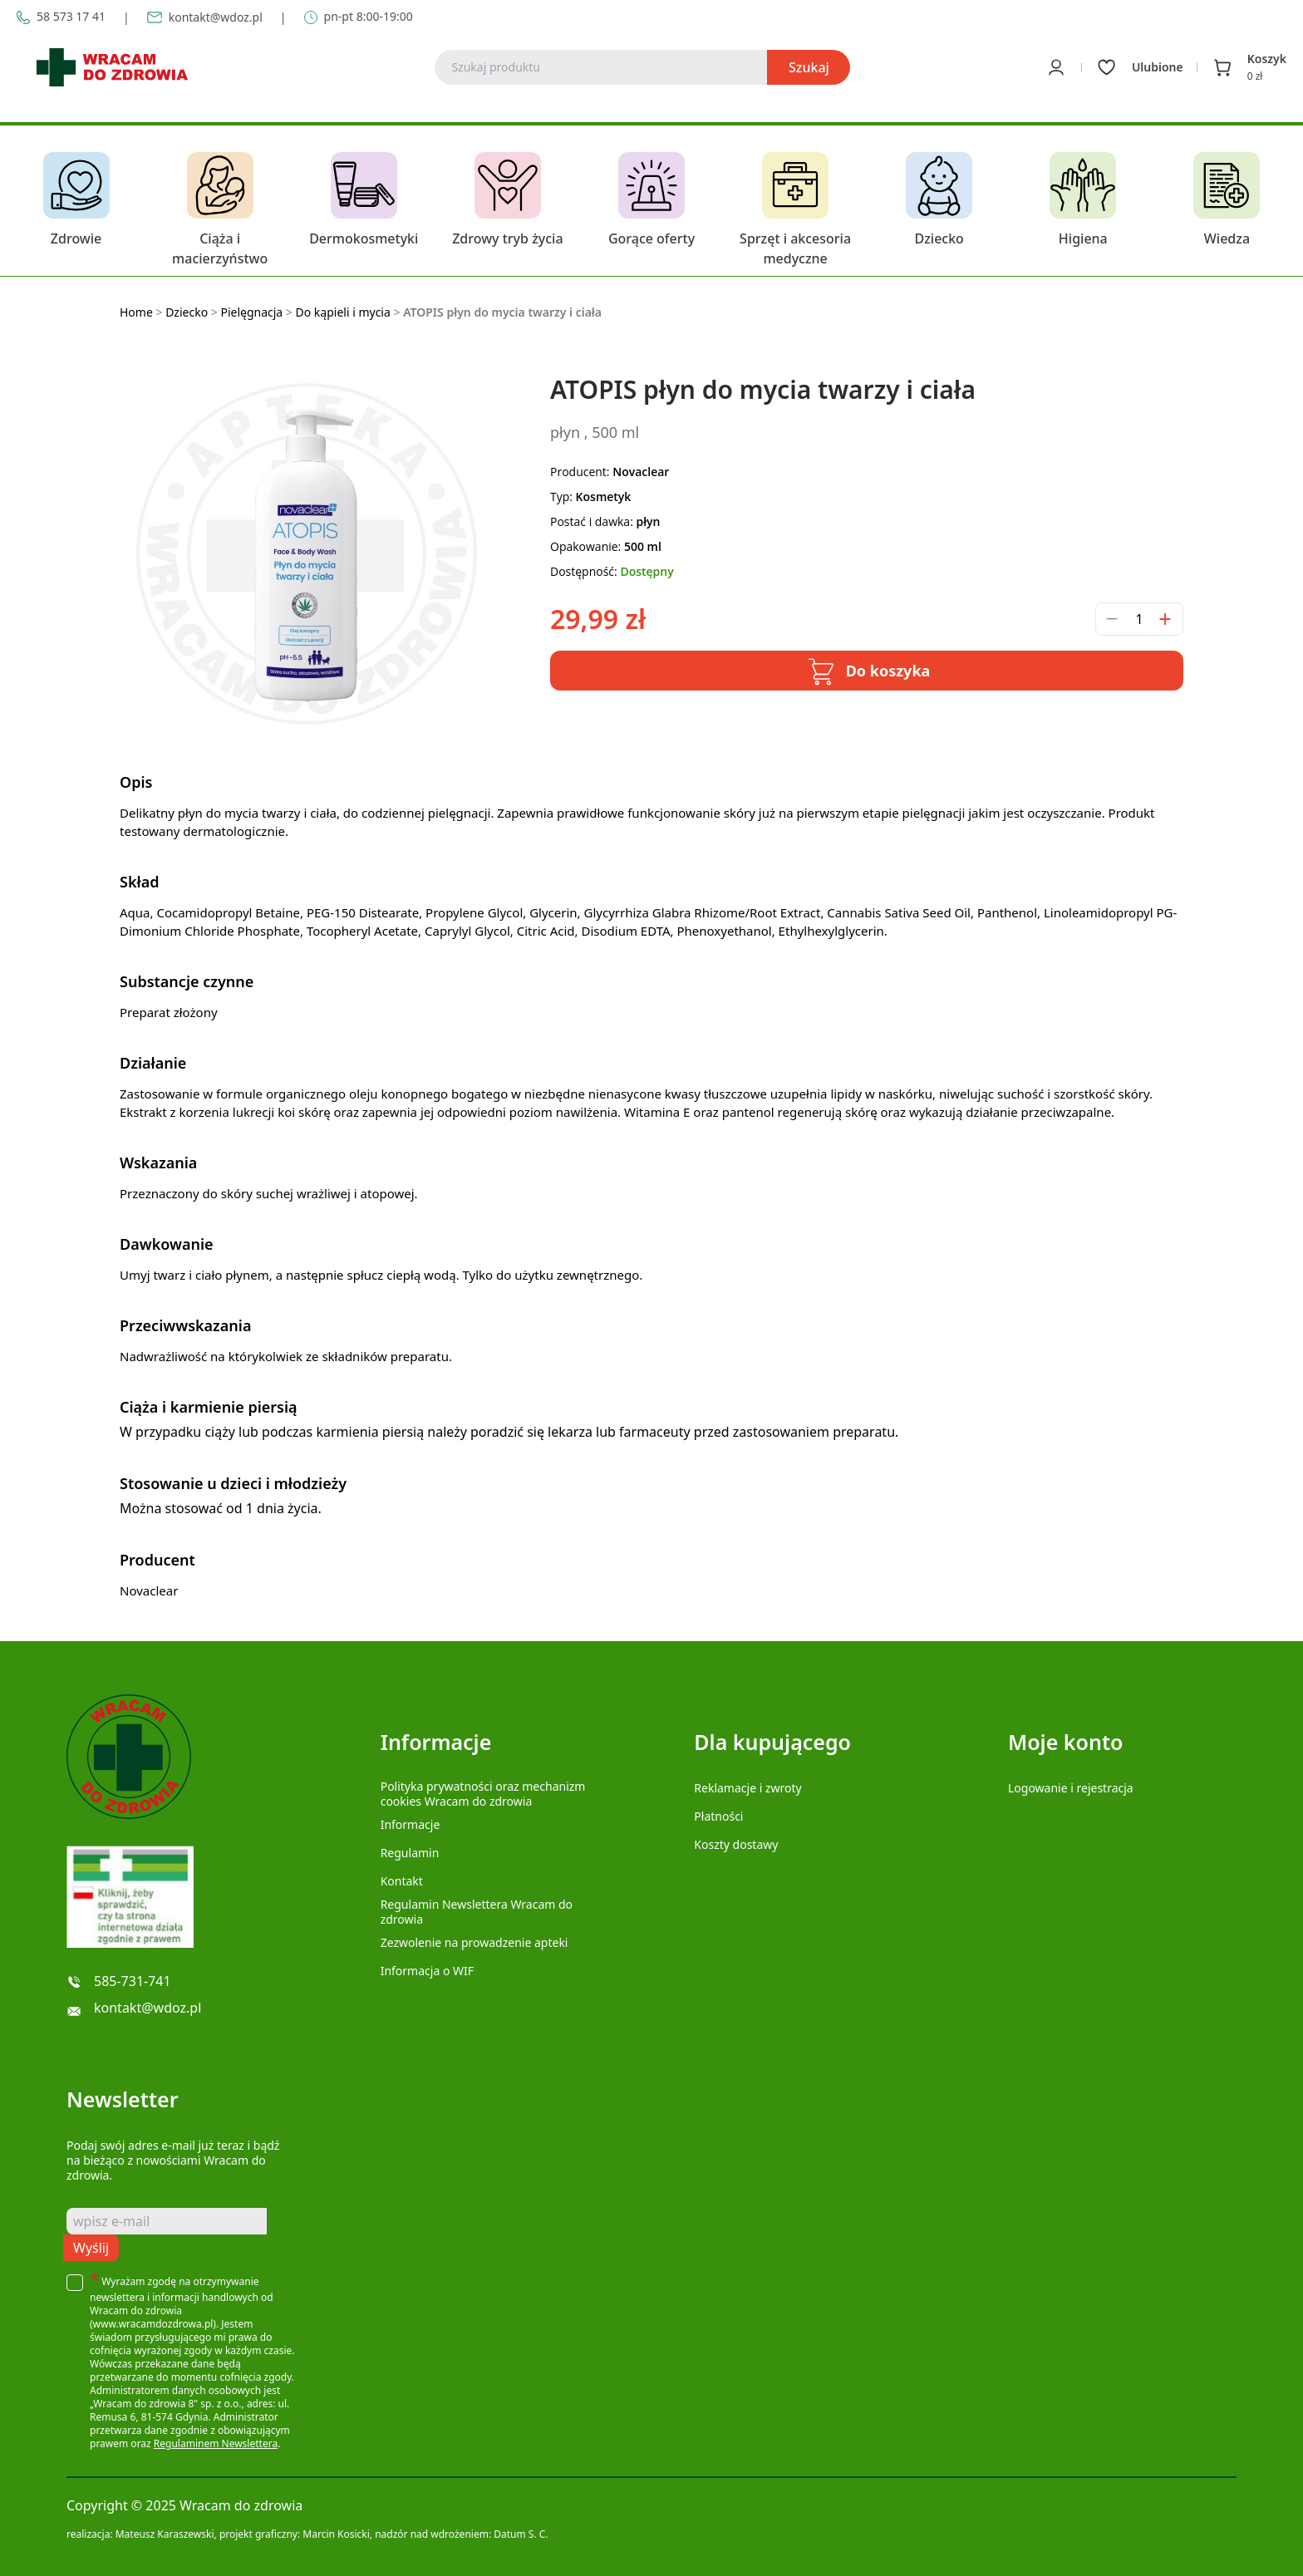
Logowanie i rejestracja (1070, 1788)
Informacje (410, 1824)
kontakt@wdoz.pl (205, 17)
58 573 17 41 (61, 17)
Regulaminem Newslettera (216, 2443)
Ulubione (1157, 67)
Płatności (718, 1816)
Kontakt (402, 1881)
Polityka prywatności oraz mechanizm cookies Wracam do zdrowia (483, 1793)
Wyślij (91, 2248)
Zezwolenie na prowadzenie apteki (474, 1942)
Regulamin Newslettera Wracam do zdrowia (477, 1911)
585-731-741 (132, 1981)
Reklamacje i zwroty (747, 1788)
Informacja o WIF (427, 1971)
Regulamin (410, 1853)
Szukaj (809, 67)
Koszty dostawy (736, 1844)
